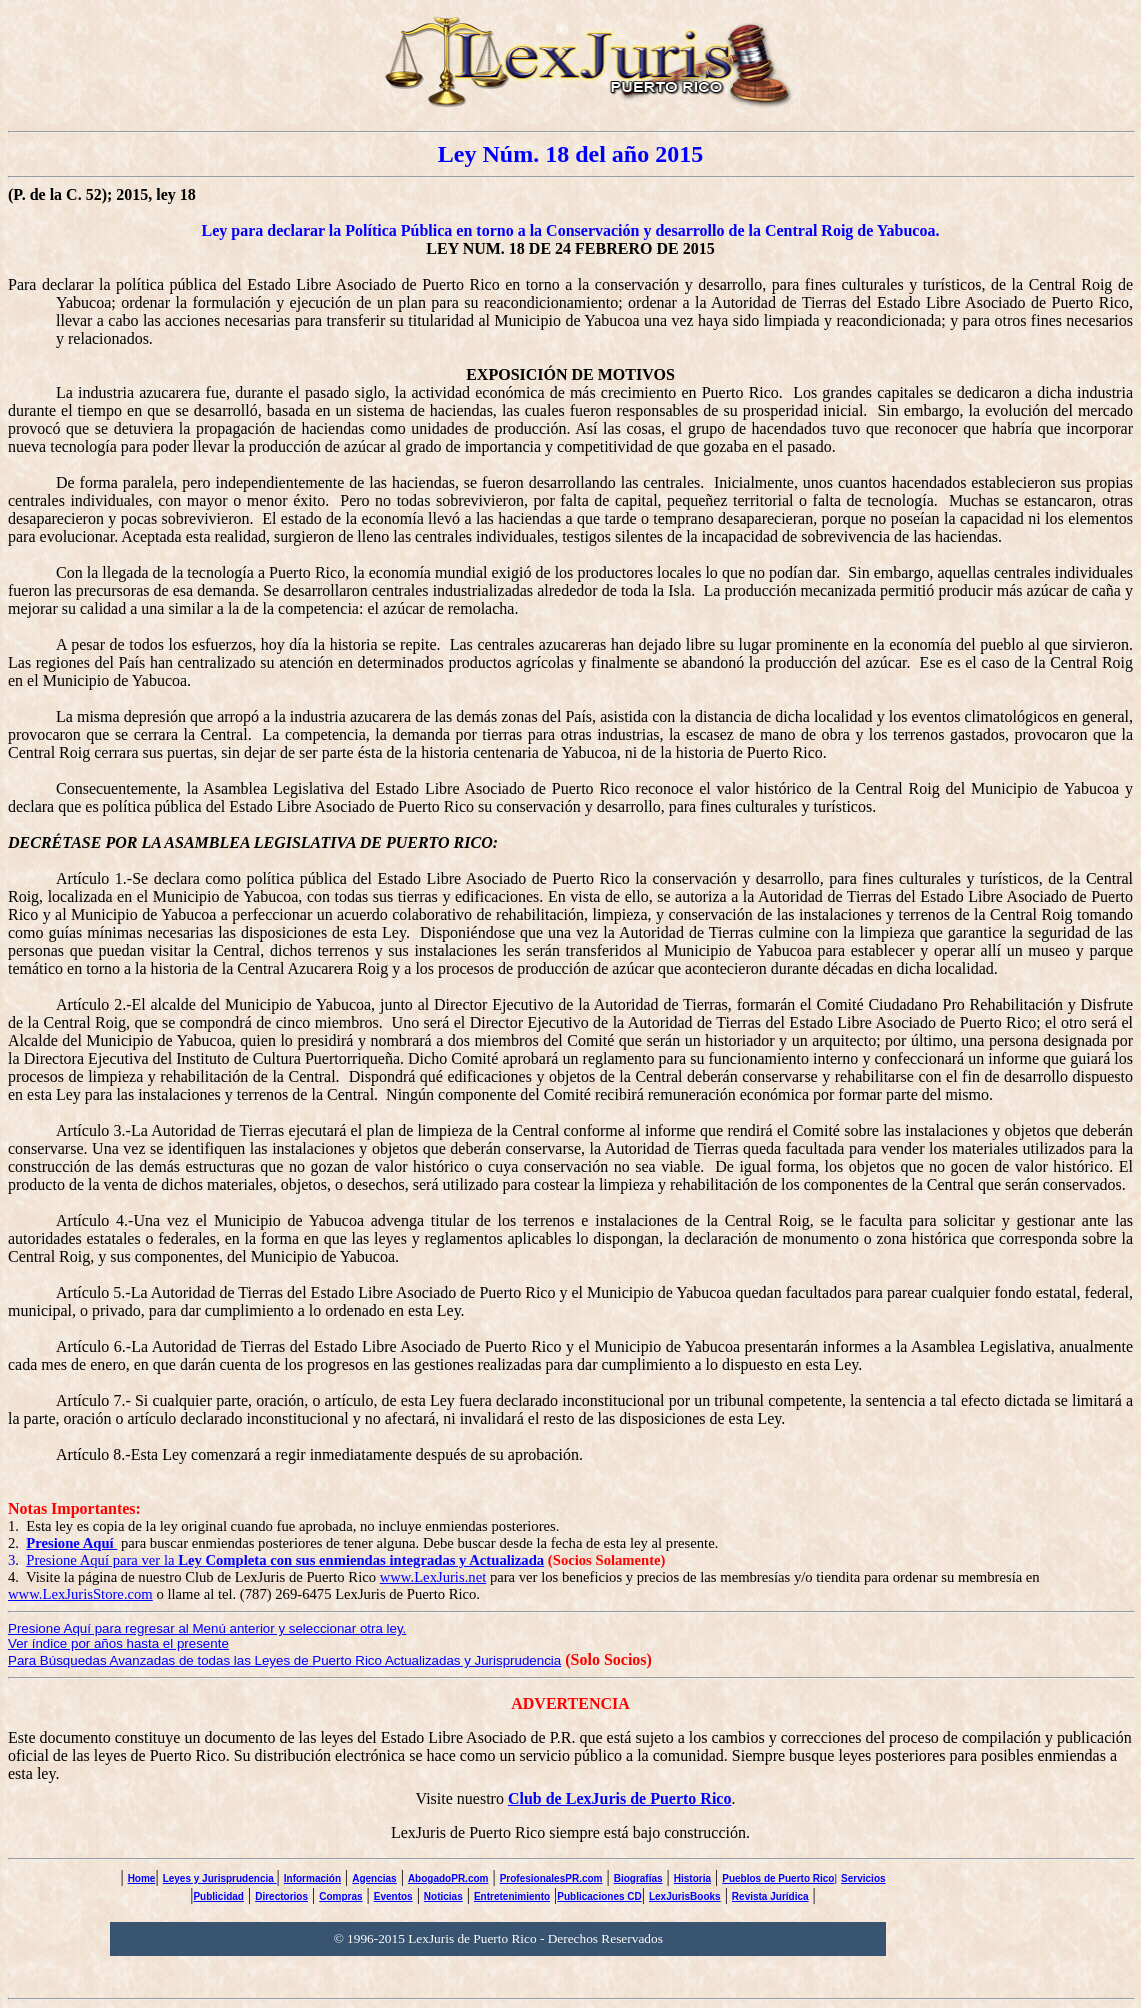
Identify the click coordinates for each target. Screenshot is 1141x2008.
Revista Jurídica (770, 1896)
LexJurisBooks (685, 1896)
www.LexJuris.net (433, 1577)
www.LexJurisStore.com (80, 1594)
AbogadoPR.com (448, 1878)
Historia (692, 1878)
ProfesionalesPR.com (551, 1878)
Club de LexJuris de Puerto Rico (620, 1798)
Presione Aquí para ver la (285, 1560)
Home (142, 1878)
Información (312, 1878)
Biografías (638, 1878)
